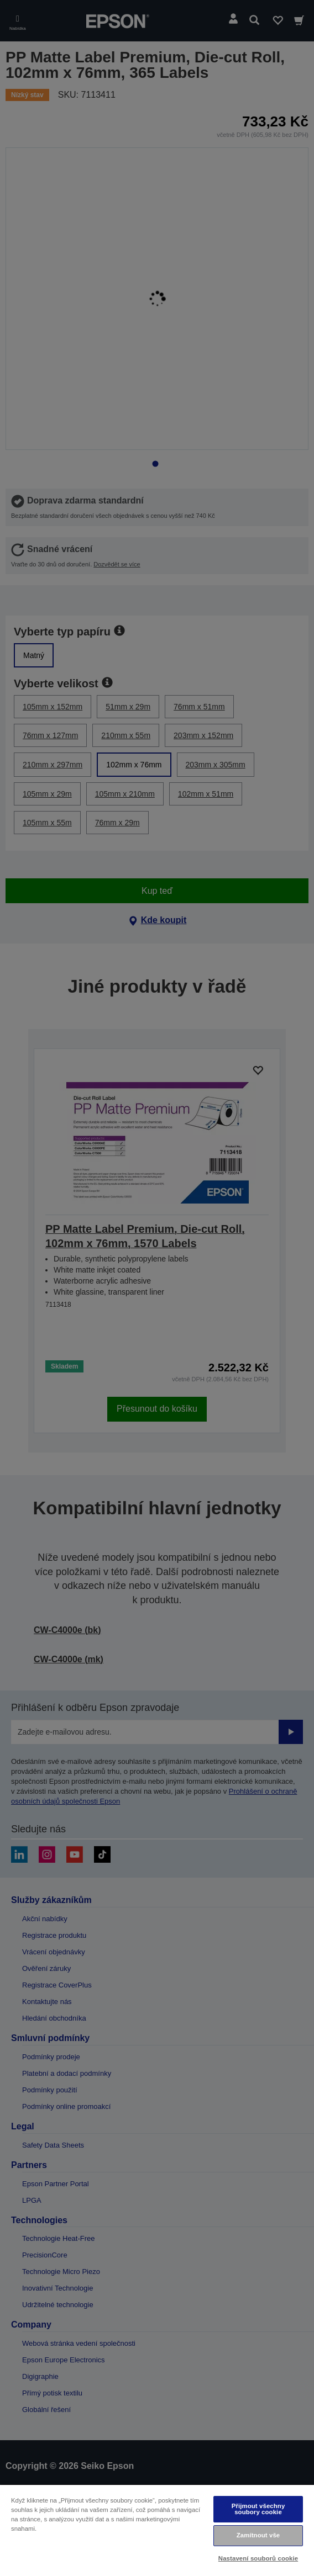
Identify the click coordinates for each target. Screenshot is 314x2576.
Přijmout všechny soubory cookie (258, 2509)
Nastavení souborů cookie (258, 2558)
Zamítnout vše (258, 2535)
